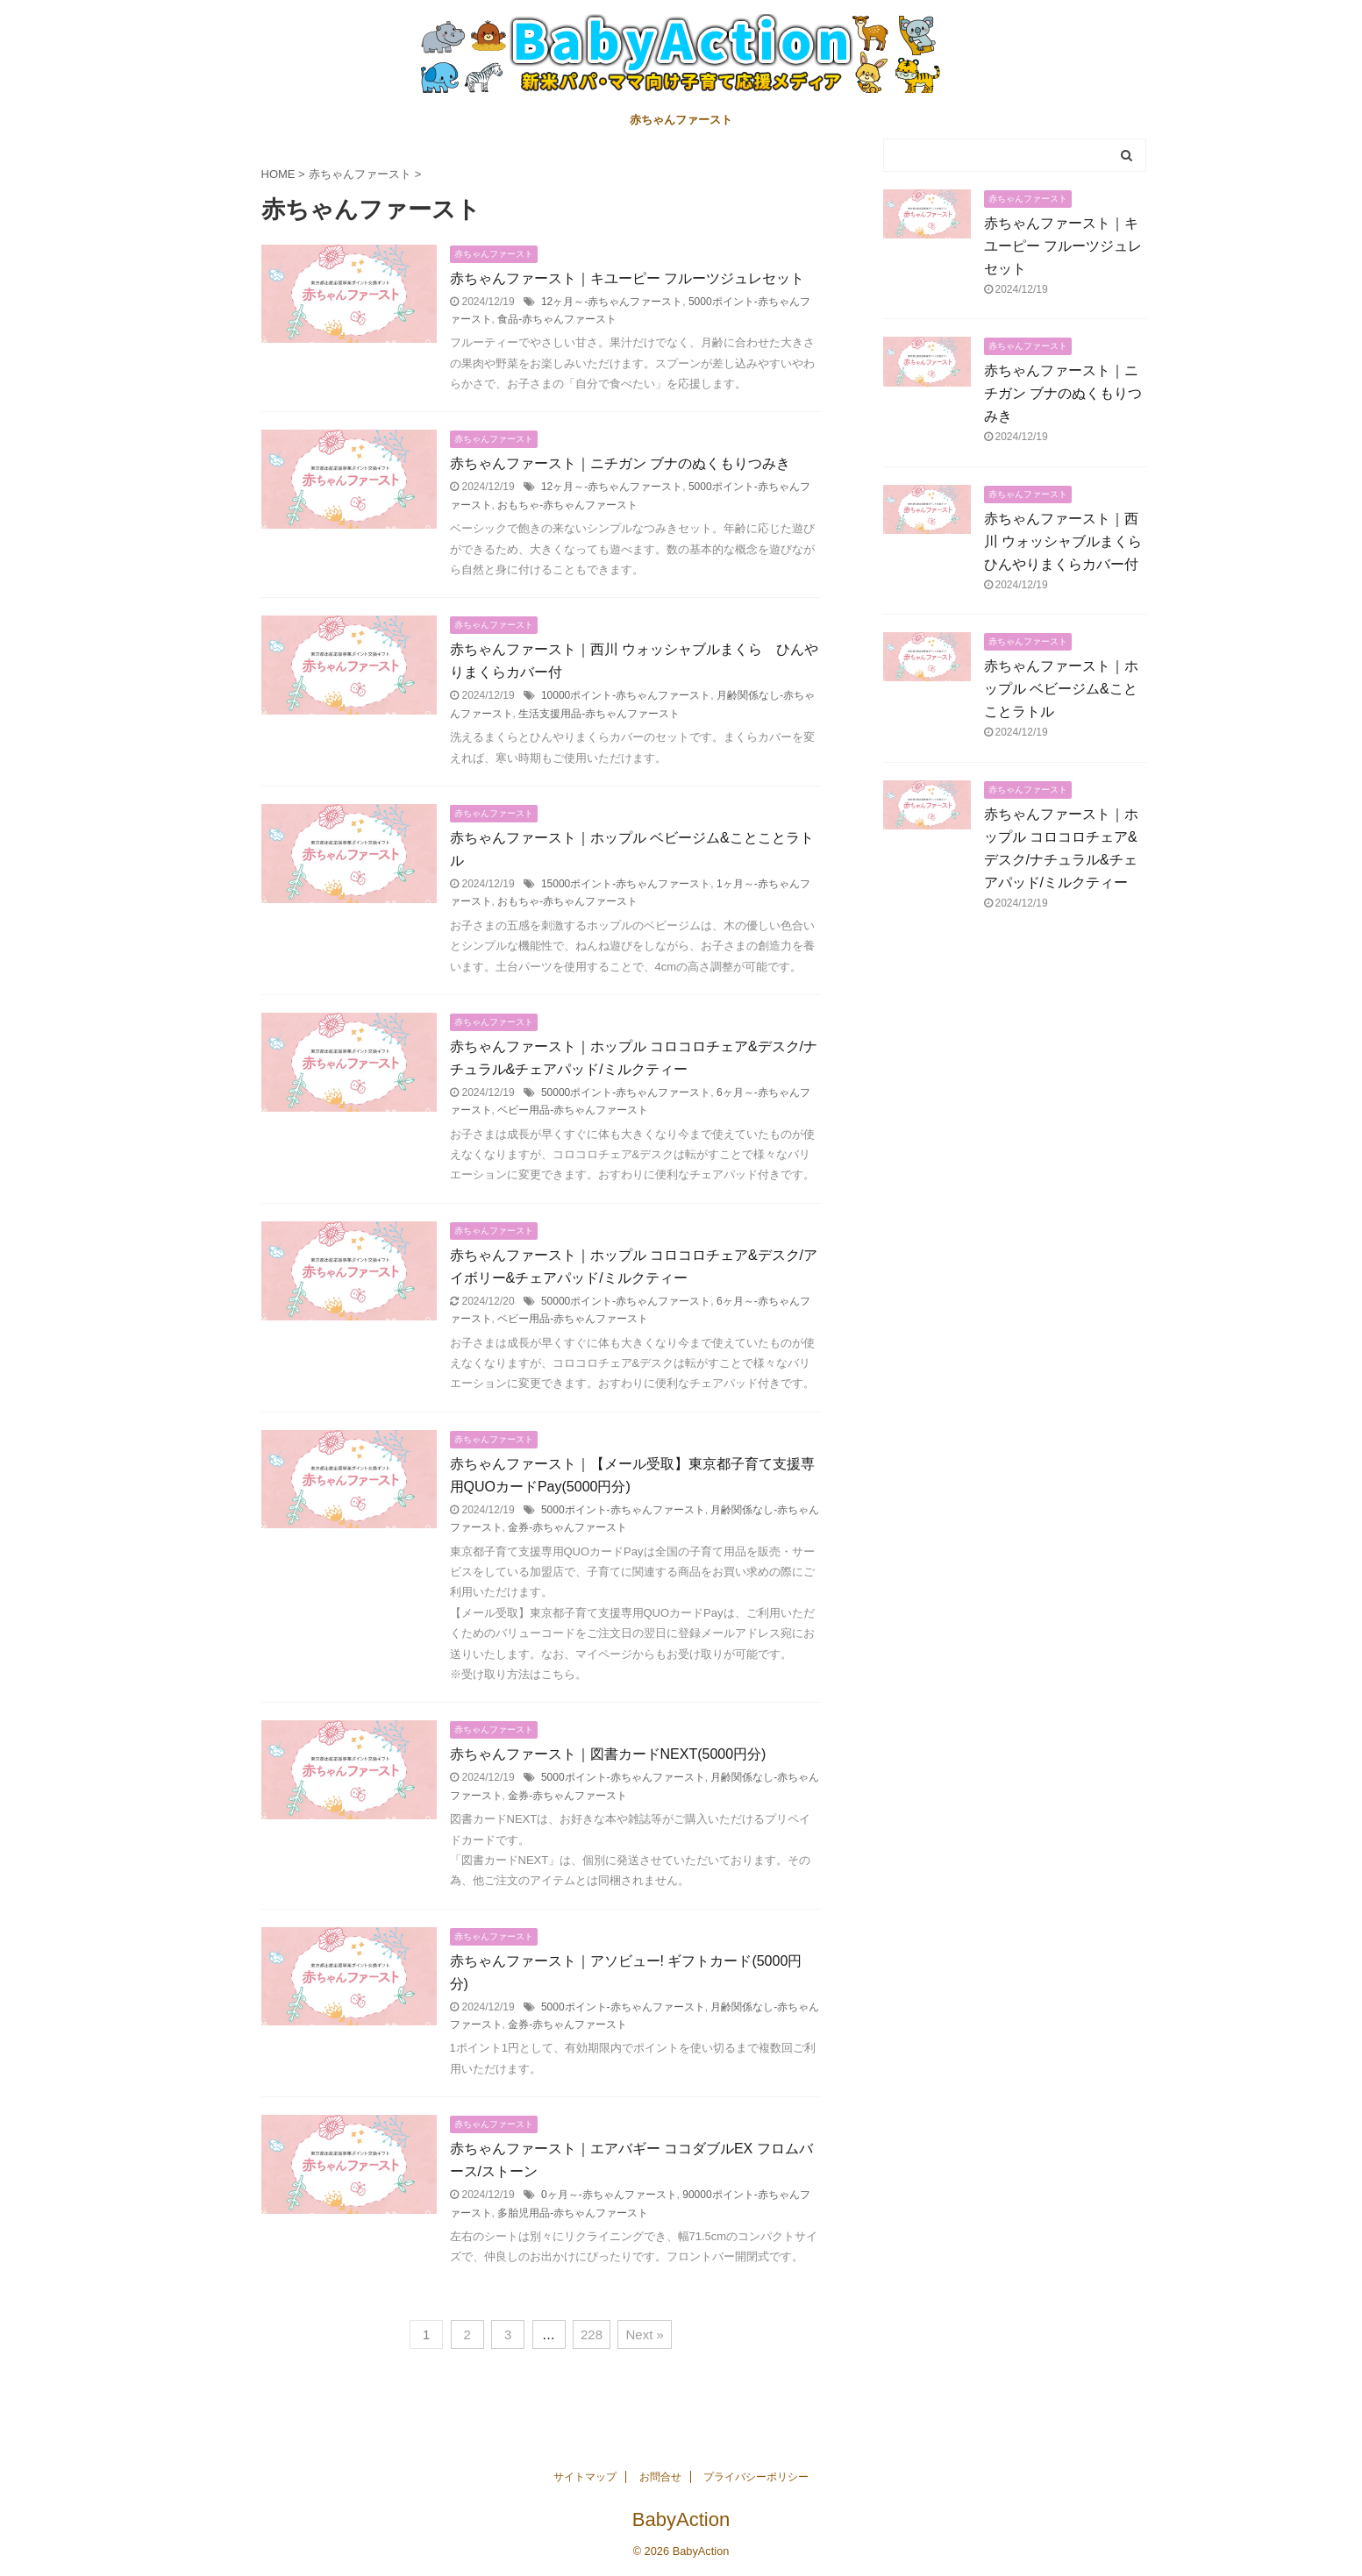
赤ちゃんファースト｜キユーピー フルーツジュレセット (627, 278)
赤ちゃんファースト (681, 119)
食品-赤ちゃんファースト (557, 319)
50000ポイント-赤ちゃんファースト (625, 1092)
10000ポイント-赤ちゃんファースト (625, 695)
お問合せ (660, 2477)
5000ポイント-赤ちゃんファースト (623, 1510)
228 (592, 2334)
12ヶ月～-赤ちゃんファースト (611, 301)
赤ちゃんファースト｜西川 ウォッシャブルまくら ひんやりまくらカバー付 (1070, 541)
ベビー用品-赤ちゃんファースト (572, 1110)
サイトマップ (585, 2477)
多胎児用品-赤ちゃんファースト (572, 2213)
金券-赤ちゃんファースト (567, 1527)
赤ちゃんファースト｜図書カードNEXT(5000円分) (608, 1754)
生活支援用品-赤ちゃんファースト (599, 714)
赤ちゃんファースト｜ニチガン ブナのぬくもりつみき (620, 463)
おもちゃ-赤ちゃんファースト (567, 505)
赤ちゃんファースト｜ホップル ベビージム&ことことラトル (1061, 688)
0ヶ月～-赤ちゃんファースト (609, 2194)
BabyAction (681, 2519)
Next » (644, 2334)
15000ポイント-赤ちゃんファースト (625, 884)
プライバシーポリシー (756, 2477)
